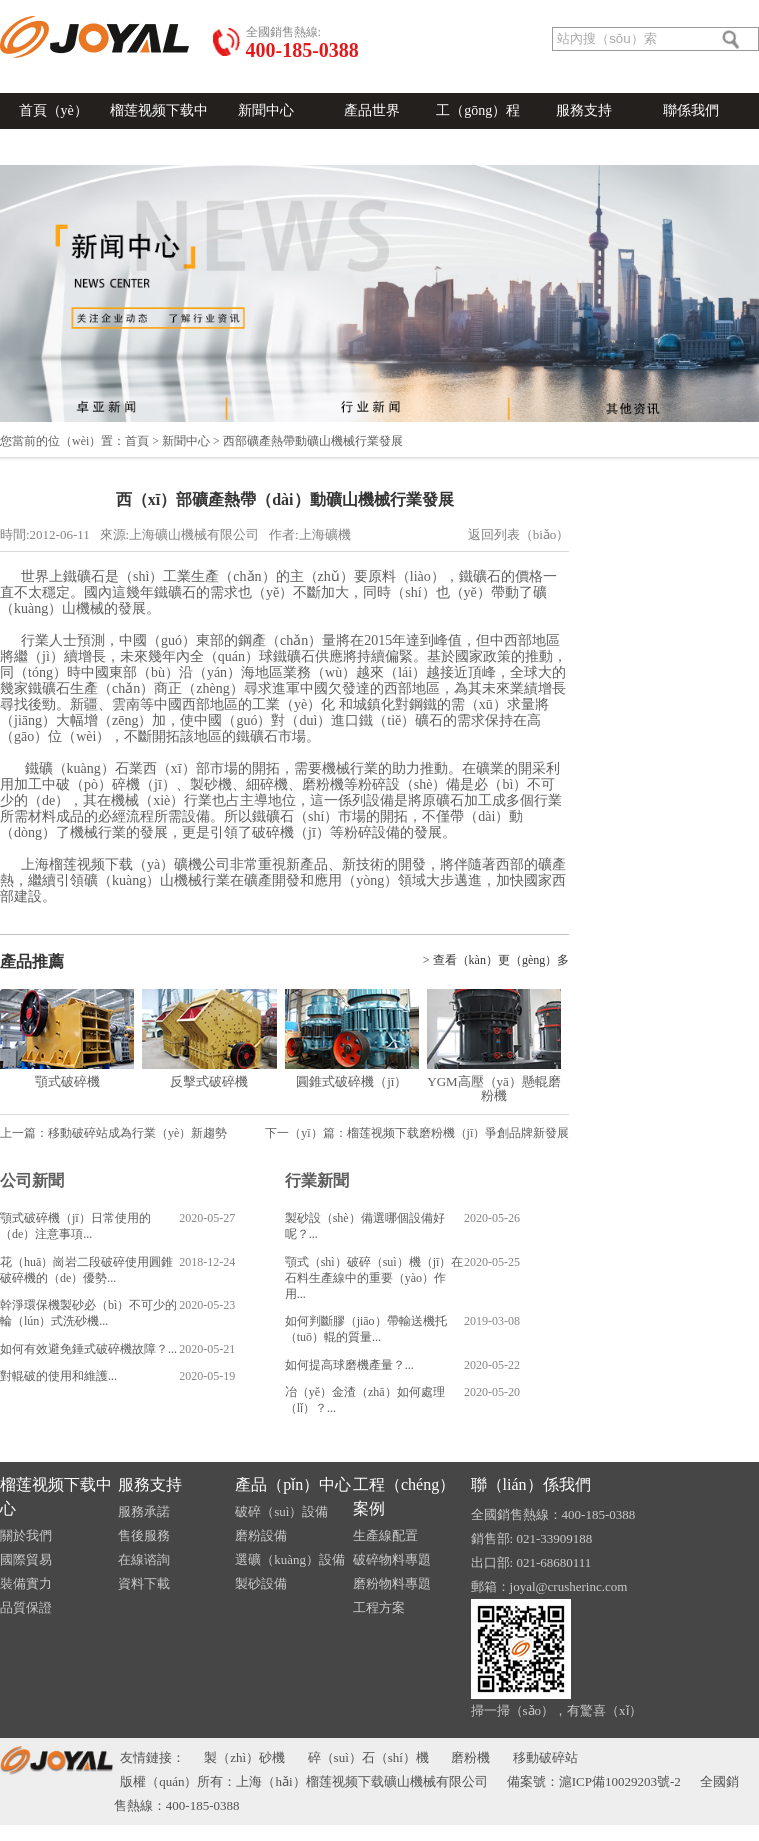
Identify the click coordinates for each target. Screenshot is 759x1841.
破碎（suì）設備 (281, 1511)
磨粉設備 (261, 1535)
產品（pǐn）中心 (293, 1484)
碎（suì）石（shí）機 (368, 1757)
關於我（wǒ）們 (183, 8)
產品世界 (372, 110)
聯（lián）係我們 (531, 1484)
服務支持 (584, 110)
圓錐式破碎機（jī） (351, 1081)
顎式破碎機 (67, 1081)
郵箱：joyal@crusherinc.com (549, 1586)
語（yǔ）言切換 (42, 8)
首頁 (137, 441)
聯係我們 (691, 110)
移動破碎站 (545, 1757)
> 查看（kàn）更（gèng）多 (496, 960)
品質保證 (26, 1607)
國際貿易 (26, 1559)
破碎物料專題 (392, 1559)
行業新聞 (317, 1180)
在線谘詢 (254, 8)
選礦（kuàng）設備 (290, 1559)
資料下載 (144, 1583)
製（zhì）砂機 (244, 1757)
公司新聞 (32, 1180)
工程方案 (379, 1607)
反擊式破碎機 (209, 1081)
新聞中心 (266, 110)
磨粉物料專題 (392, 1583)
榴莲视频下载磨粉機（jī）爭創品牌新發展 (458, 1133)
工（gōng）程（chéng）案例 (477, 128)
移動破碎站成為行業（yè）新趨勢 (137, 1133)
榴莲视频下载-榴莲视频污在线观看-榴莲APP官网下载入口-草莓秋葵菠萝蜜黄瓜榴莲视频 (379, 1833)
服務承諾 (144, 1511)
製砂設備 (261, 1583)
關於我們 (26, 1535)
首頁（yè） (53, 110)
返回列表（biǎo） (519, 534)
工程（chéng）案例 (404, 1496)
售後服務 (144, 1535)
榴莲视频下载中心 (159, 128)
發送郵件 (112, 8)
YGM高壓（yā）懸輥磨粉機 (494, 1088)
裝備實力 (26, 1583)
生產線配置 (385, 1535)
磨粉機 (470, 1757)
